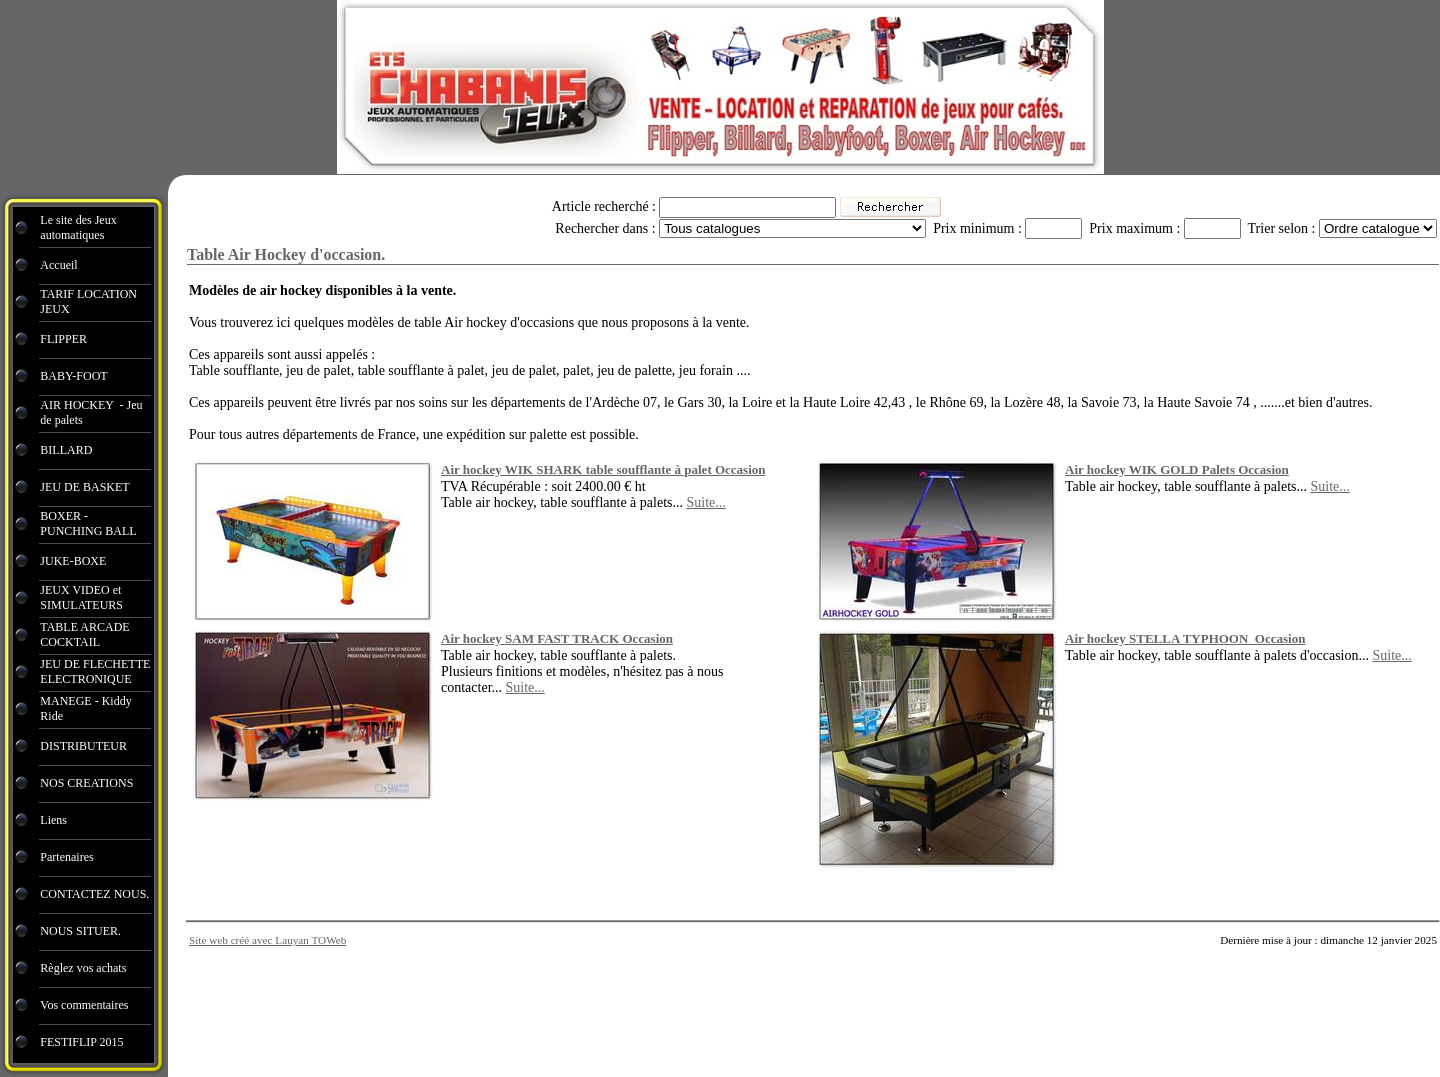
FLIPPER (63, 339)
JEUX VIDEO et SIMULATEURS (81, 597)
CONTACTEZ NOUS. (94, 894)
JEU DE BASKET (84, 487)
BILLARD (66, 450)
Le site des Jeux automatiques (78, 227)
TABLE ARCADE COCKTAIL (84, 634)
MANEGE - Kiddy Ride (85, 708)
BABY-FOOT (73, 376)
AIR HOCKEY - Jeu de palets (91, 412)
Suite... (705, 502)
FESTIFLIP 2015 (81, 1042)
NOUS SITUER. (80, 931)
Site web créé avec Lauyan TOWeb (267, 940)
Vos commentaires (84, 1005)
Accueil (58, 265)
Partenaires (68, 857)
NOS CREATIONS (86, 783)
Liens (53, 820)
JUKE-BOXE (73, 561)
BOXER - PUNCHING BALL (88, 523)
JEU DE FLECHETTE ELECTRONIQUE (95, 671)
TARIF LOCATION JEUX (88, 301)
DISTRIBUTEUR (83, 746)
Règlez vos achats (83, 968)
